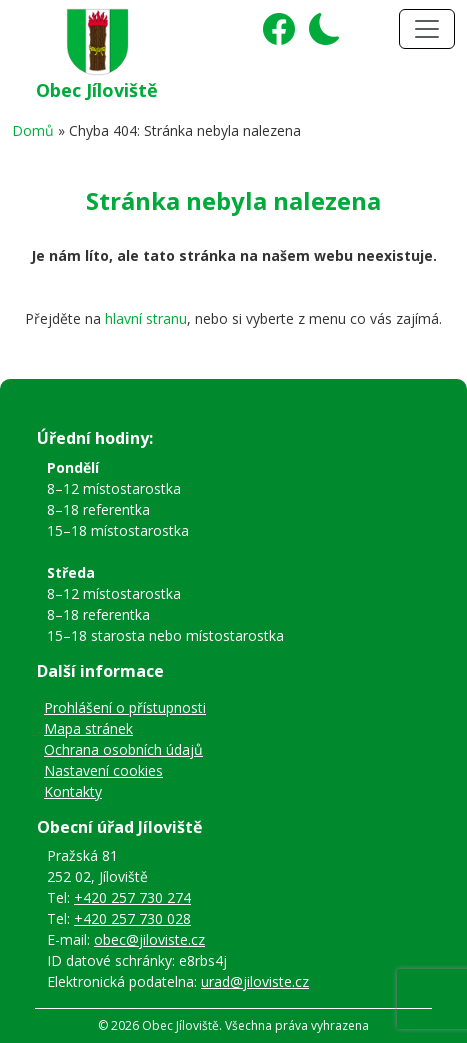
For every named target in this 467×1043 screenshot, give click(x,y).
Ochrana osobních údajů (123, 749)
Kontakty (73, 791)
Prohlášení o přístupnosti (125, 707)
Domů (33, 130)
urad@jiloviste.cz (255, 981)
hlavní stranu (146, 318)
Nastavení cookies (103, 770)
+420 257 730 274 (132, 897)
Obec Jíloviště (97, 90)
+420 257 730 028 (132, 918)
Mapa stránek (88, 728)
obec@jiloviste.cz (149, 939)
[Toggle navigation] (427, 29)
